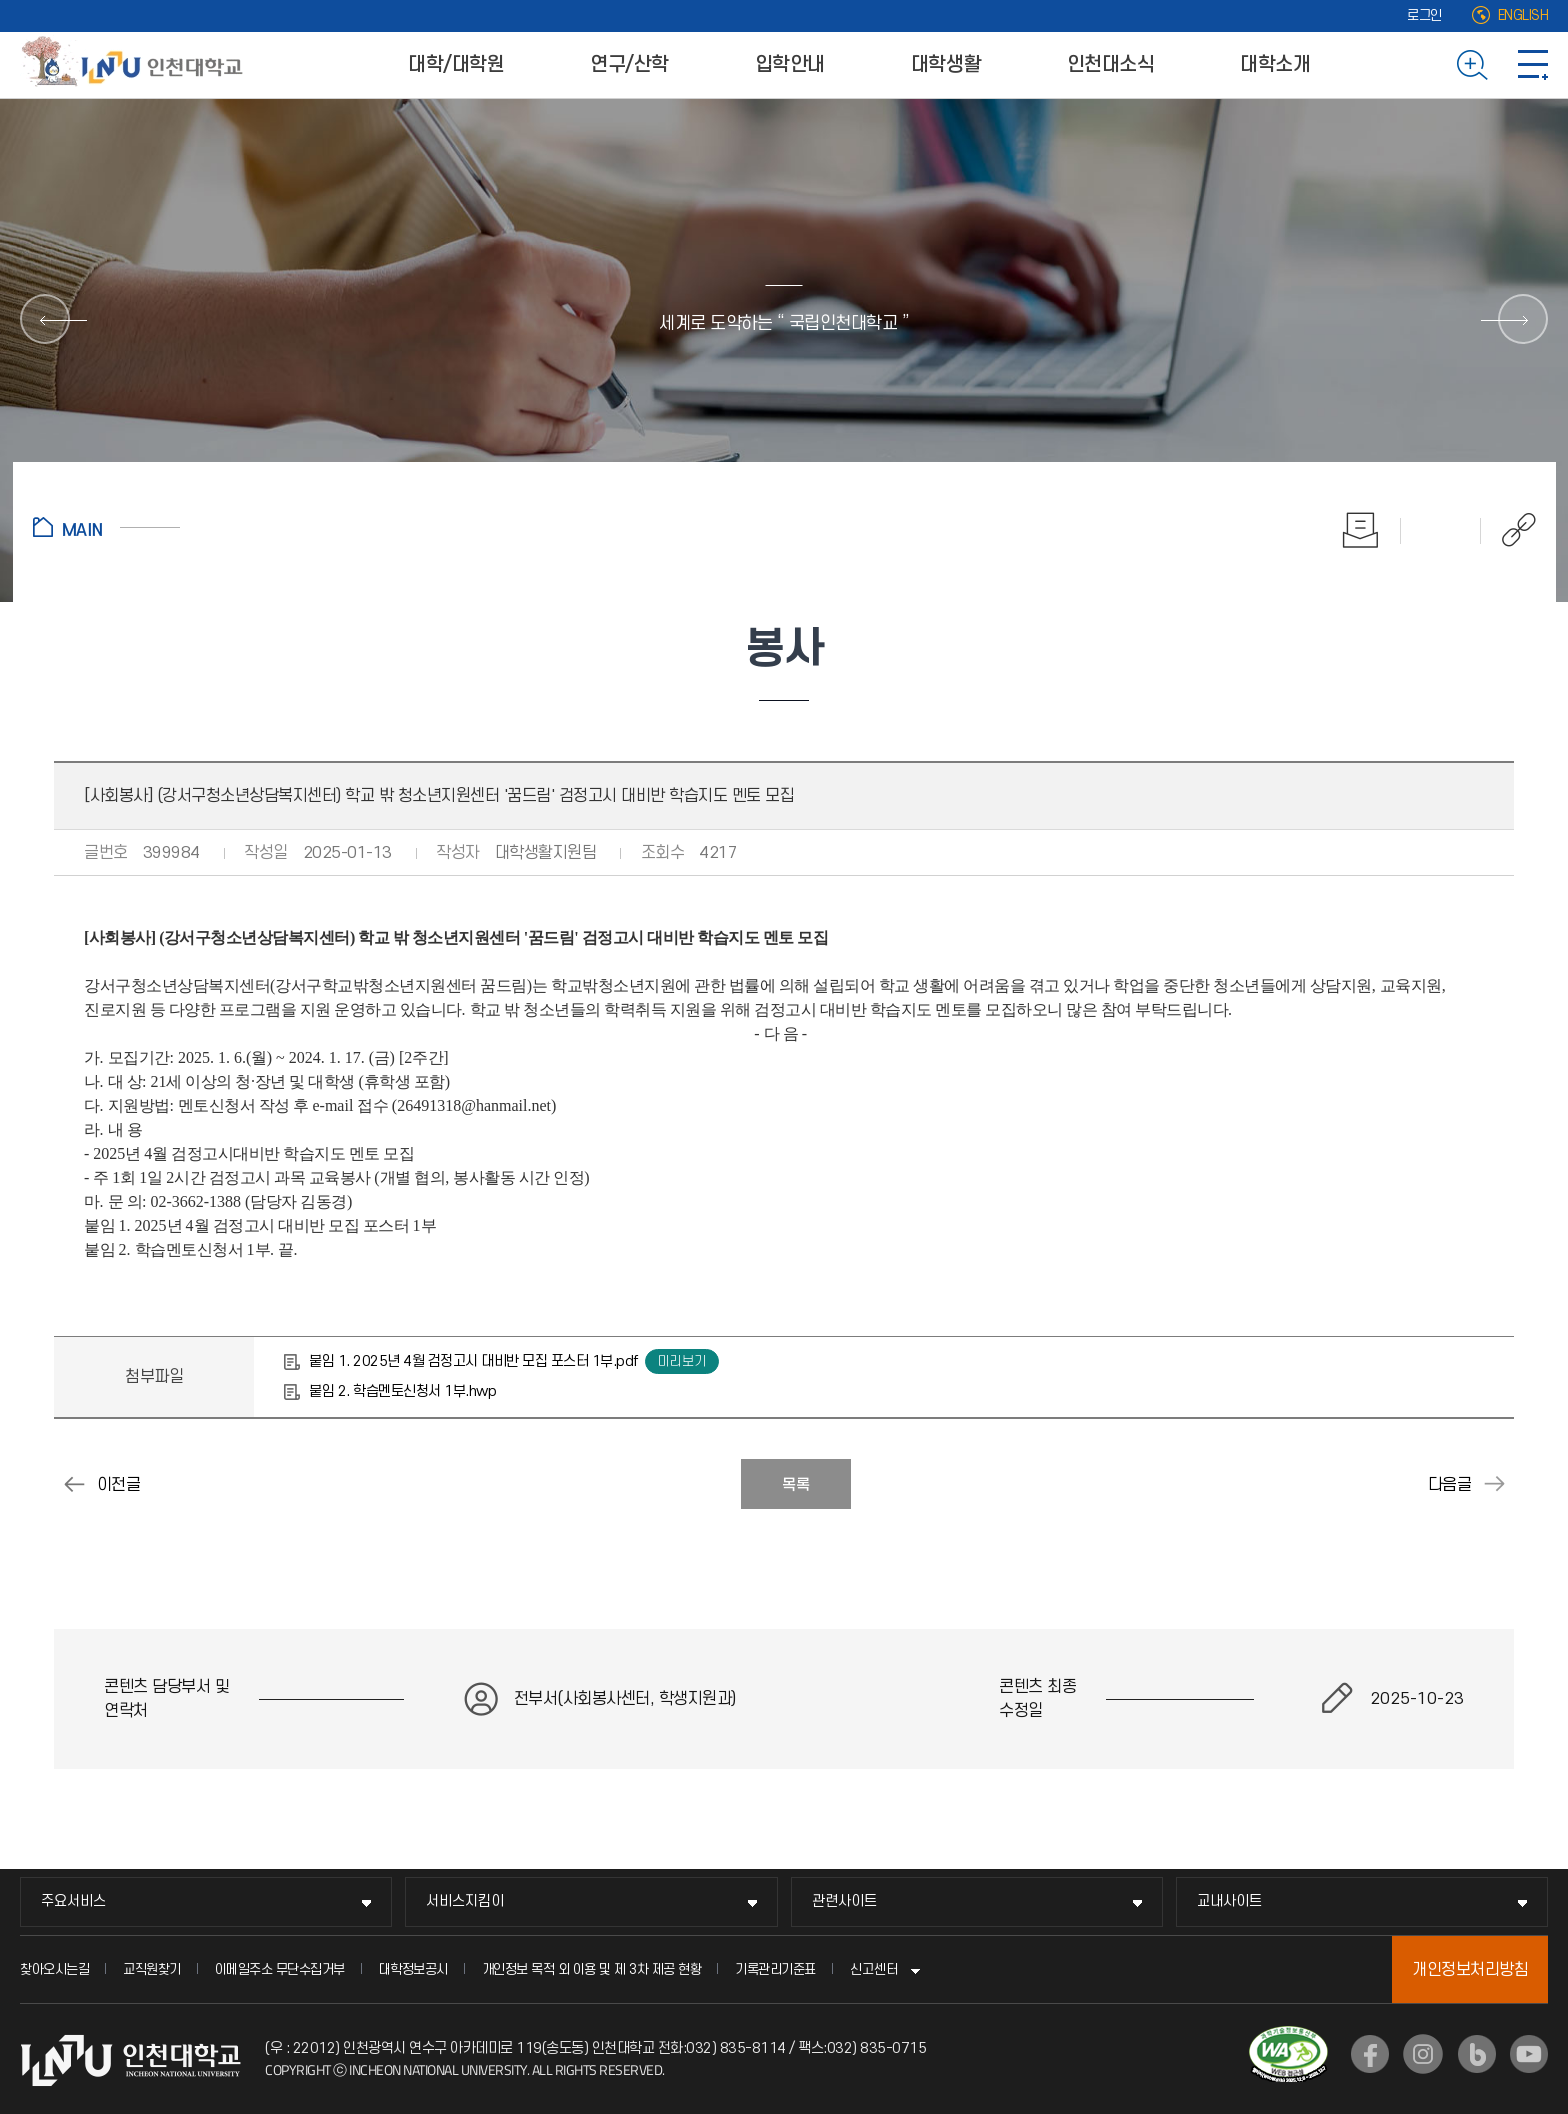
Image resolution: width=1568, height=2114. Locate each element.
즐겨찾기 (1441, 530)
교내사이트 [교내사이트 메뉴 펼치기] (1229, 1901)
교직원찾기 (152, 1969)
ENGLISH (1523, 15)
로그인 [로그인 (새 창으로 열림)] (1424, 15)
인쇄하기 (1361, 530)
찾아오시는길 (54, 1969)
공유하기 (1508, 530)
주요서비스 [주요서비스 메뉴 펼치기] (73, 1901)
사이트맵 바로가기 (1533, 65)
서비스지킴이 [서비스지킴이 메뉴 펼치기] (465, 1901)
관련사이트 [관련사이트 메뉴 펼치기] (844, 1901)
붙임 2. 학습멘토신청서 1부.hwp (402, 1391)
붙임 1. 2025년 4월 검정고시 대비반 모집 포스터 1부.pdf (473, 1361)
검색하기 (1472, 65)
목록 (796, 1485)
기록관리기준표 (775, 1969)
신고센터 (874, 1969)
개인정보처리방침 (1470, 1970)
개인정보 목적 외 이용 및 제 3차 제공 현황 (592, 1969)
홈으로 (106, 527)
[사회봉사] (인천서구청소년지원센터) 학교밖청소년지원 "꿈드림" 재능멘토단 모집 (74, 1484)
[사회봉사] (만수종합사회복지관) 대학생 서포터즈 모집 (1494, 1484)
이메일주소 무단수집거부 (280, 1969)
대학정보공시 (413, 1969)
